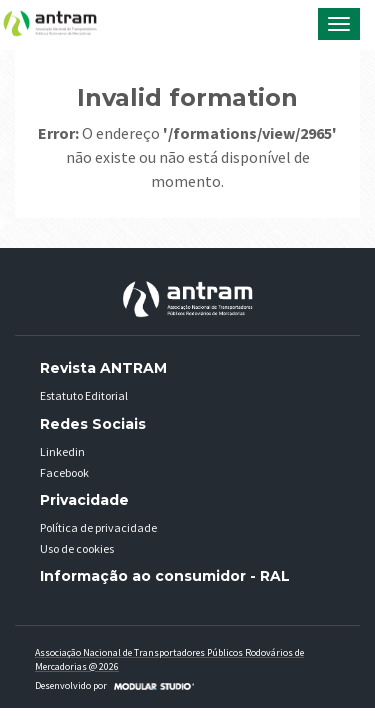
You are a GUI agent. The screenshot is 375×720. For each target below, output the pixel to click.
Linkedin (62, 451)
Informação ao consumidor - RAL (165, 576)
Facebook (64, 472)
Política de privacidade (98, 527)
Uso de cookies (77, 548)
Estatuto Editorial (84, 395)
